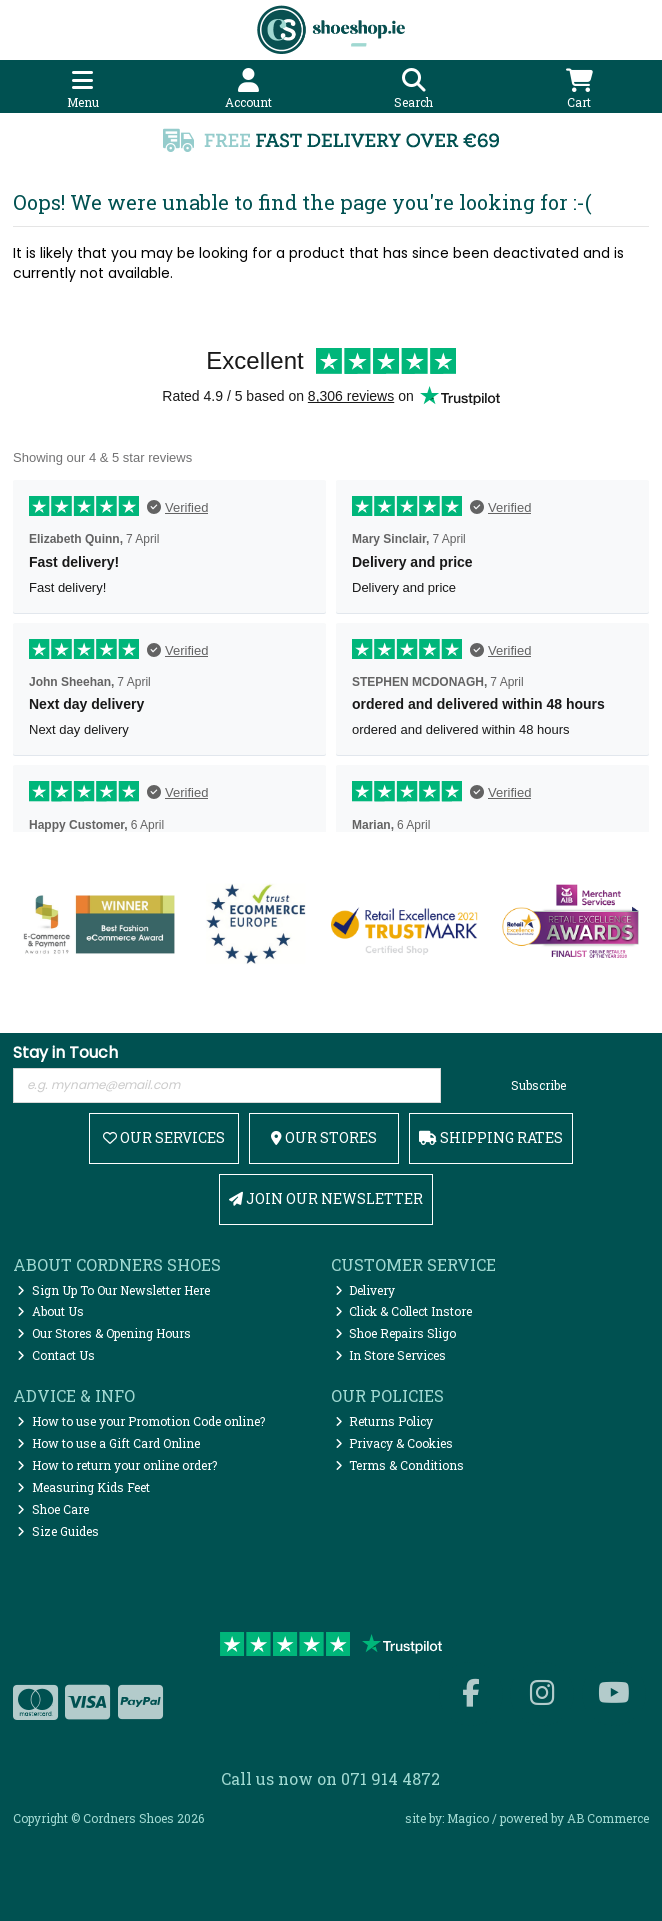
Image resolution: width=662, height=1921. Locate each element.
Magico (468, 1818)
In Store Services (391, 1355)
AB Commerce (608, 1818)
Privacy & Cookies (394, 1443)
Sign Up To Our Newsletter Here (113, 1290)
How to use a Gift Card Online (108, 1443)
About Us (50, 1311)
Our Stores (324, 1137)
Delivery (365, 1290)
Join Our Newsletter (326, 1198)
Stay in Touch (65, 1053)
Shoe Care (53, 1509)
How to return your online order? (117, 1465)
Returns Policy (384, 1421)
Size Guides (58, 1531)
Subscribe (538, 1085)
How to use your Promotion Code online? (141, 1421)
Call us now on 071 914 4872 (330, 1778)
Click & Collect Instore (404, 1311)
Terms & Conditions (400, 1465)
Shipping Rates (491, 1137)
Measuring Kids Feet (83, 1487)
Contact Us (56, 1355)
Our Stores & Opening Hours (104, 1333)
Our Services (164, 1137)
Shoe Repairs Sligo (396, 1333)
